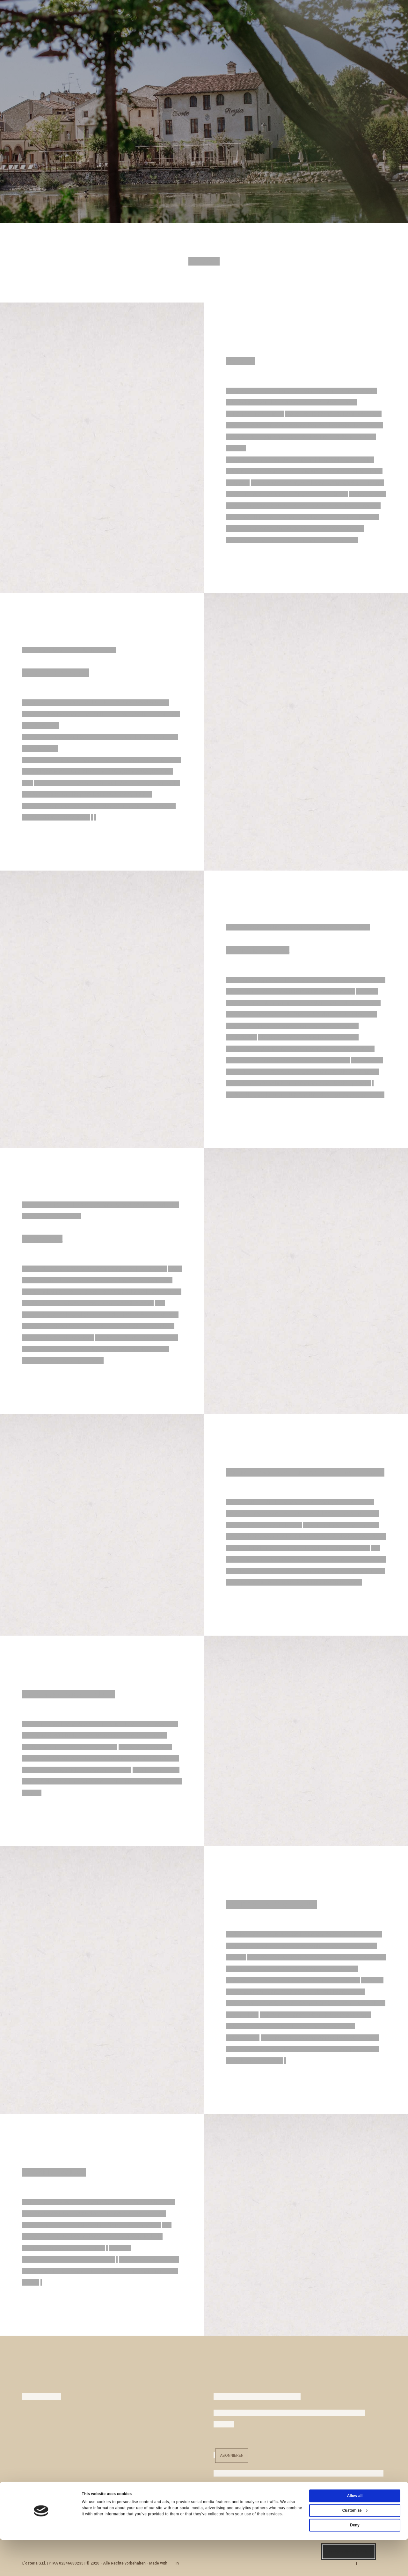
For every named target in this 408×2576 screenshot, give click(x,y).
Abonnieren (232, 2455)
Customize (355, 2546)
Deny (354, 2561)
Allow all (355, 2532)
